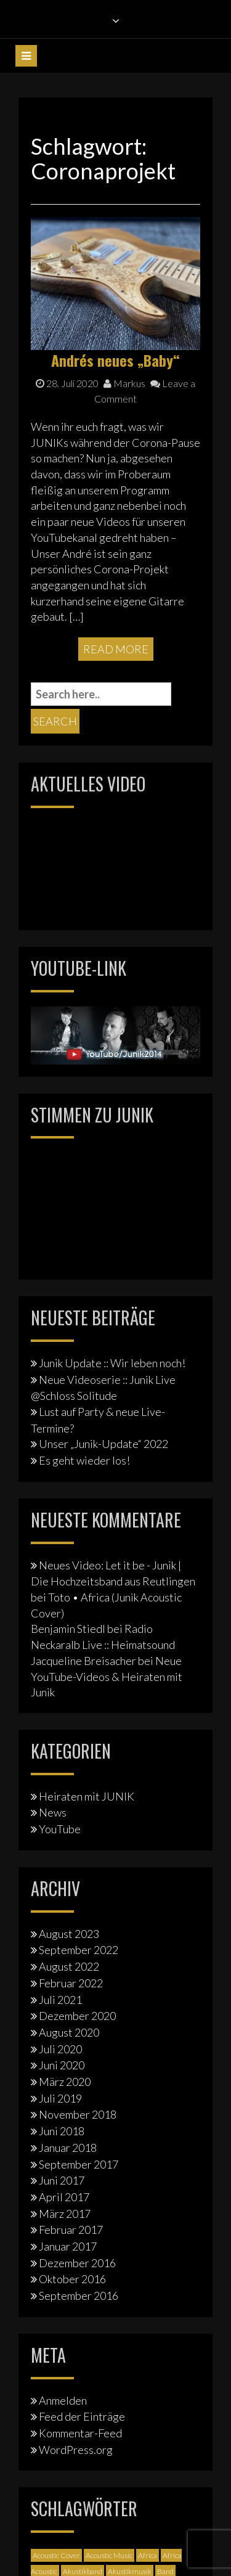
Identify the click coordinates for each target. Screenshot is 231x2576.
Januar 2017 (68, 2246)
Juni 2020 (61, 2065)
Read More (115, 649)
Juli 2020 (60, 2049)
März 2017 (65, 2213)
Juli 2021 (60, 1999)
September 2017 (78, 2164)
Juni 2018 (61, 2131)
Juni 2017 (61, 2180)
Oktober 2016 (72, 2279)
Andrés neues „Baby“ (115, 360)
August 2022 (69, 1966)
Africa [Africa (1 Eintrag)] (147, 2555)
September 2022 (78, 1950)
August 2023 (69, 1933)
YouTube (60, 1829)
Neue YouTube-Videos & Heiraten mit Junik (106, 1676)
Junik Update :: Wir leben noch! (112, 1363)
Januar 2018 (68, 2147)
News (53, 1812)
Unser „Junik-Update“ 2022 (103, 1443)
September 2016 (78, 2295)
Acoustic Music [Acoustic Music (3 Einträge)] (109, 2555)
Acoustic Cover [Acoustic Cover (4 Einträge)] (56, 2555)
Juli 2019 (60, 2098)
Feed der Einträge (82, 2416)
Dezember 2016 (77, 2263)
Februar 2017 (71, 2229)
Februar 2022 (71, 1983)
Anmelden (63, 2400)
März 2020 (65, 2081)
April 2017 (64, 2197)
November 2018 (77, 2114)
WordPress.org (76, 2449)
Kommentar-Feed (80, 2433)
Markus (124, 383)
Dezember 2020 (77, 2015)
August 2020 (69, 2032)
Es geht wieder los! (84, 1460)
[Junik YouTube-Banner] (115, 1034)
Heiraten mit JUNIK (86, 1796)
